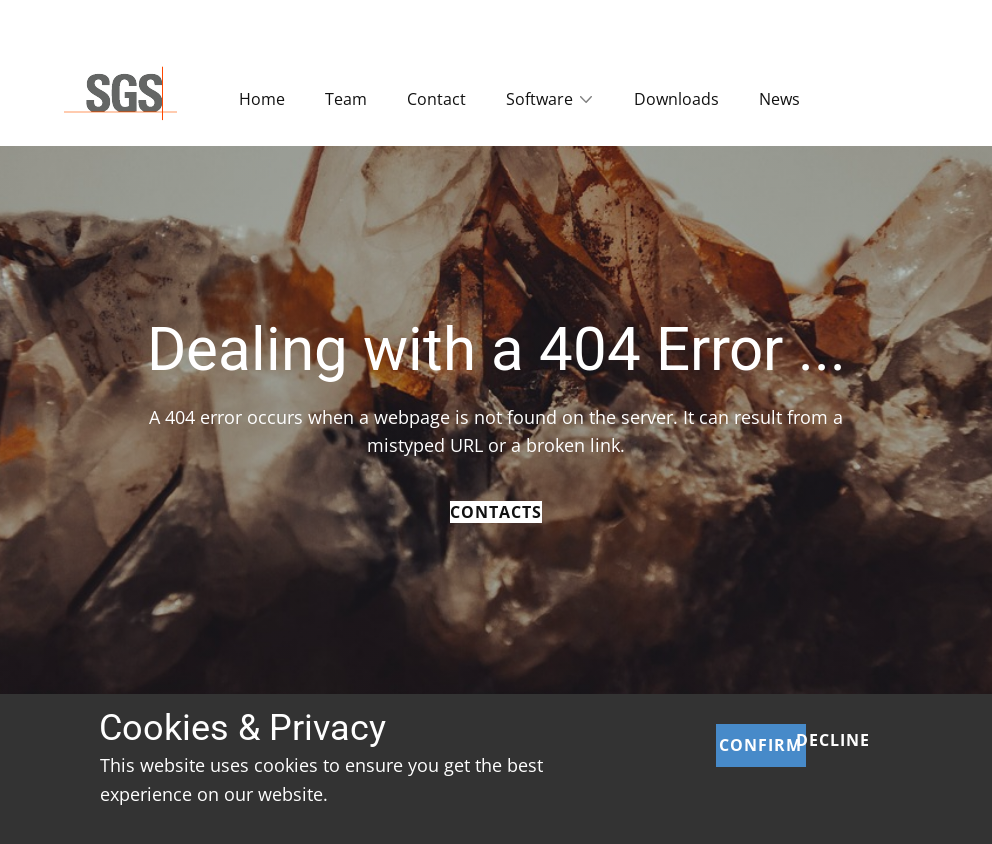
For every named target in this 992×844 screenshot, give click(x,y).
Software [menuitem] (539, 99)
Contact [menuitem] (436, 99)
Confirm (760, 745)
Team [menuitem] (346, 99)
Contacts (496, 512)
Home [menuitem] (262, 99)
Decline (833, 740)
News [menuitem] (779, 99)
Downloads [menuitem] (676, 99)
